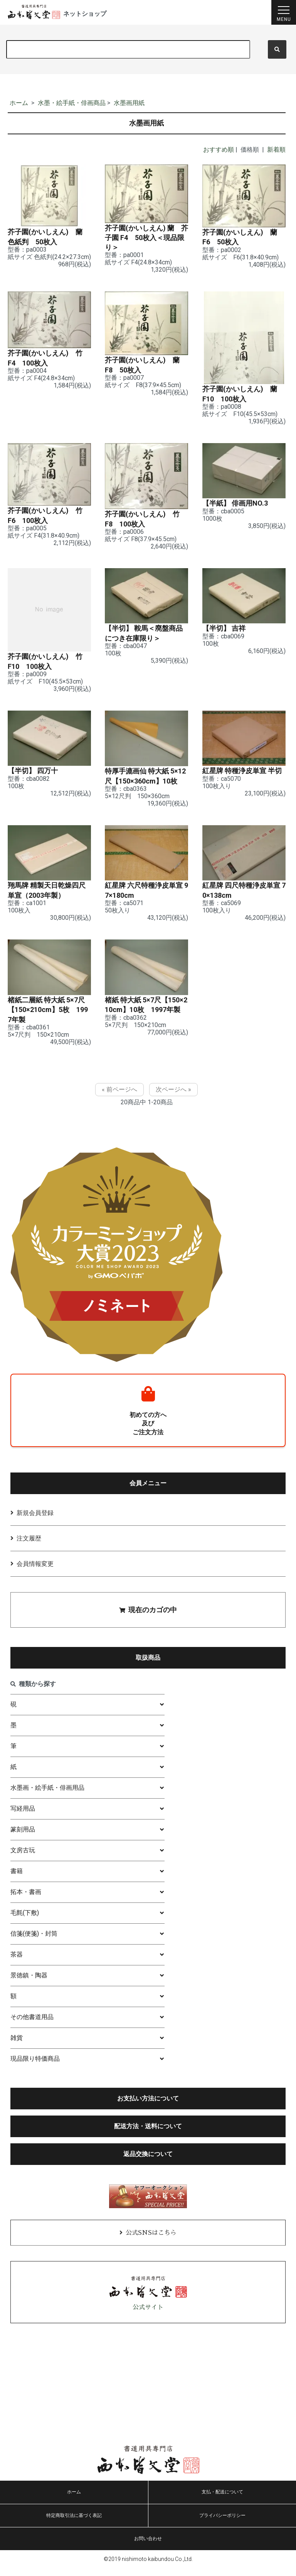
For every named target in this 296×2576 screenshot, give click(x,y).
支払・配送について (222, 2500)
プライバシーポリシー (222, 2523)
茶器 (16, 1962)
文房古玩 (22, 1858)
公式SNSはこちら (151, 2241)
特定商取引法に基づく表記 (74, 2523)
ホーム (19, 103)
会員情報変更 (35, 1572)
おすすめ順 (218, 149)
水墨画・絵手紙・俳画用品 (47, 1795)
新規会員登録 (35, 1521)
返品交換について (148, 2162)
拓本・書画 (25, 1900)
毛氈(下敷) (24, 1920)
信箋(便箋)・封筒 (33, 1941)
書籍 (16, 1879)
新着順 (276, 149)
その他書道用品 (32, 2025)
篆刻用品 (22, 1837)
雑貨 (16, 2046)
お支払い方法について (148, 2106)
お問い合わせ (148, 2546)
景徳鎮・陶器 (28, 1983)
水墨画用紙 (129, 103)
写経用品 (22, 1816)
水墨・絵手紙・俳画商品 (72, 103)
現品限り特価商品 (35, 2066)
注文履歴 (29, 1546)
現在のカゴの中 (148, 1618)
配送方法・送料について (148, 2134)
